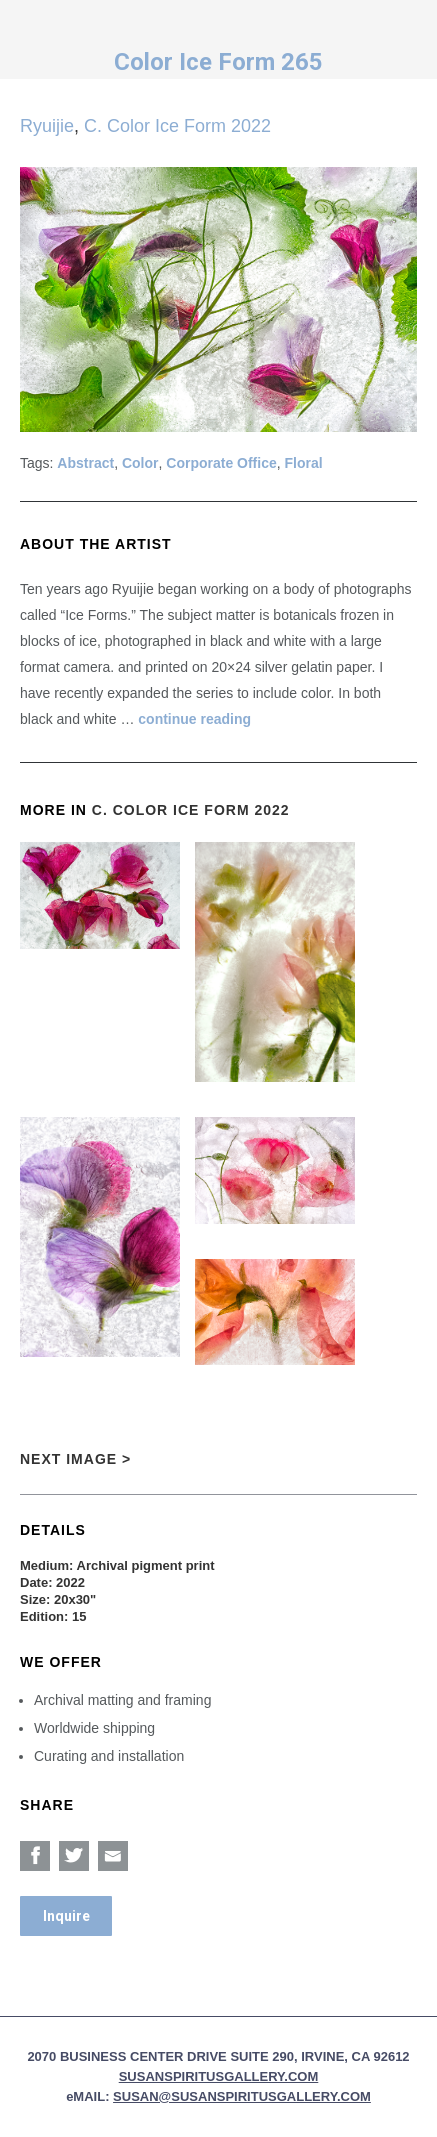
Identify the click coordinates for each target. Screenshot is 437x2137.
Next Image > (75, 1459)
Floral (304, 463)
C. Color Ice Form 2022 (177, 126)
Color (140, 463)
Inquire (66, 1916)
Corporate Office (221, 463)
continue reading (194, 719)
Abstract (85, 463)
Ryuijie (47, 126)
